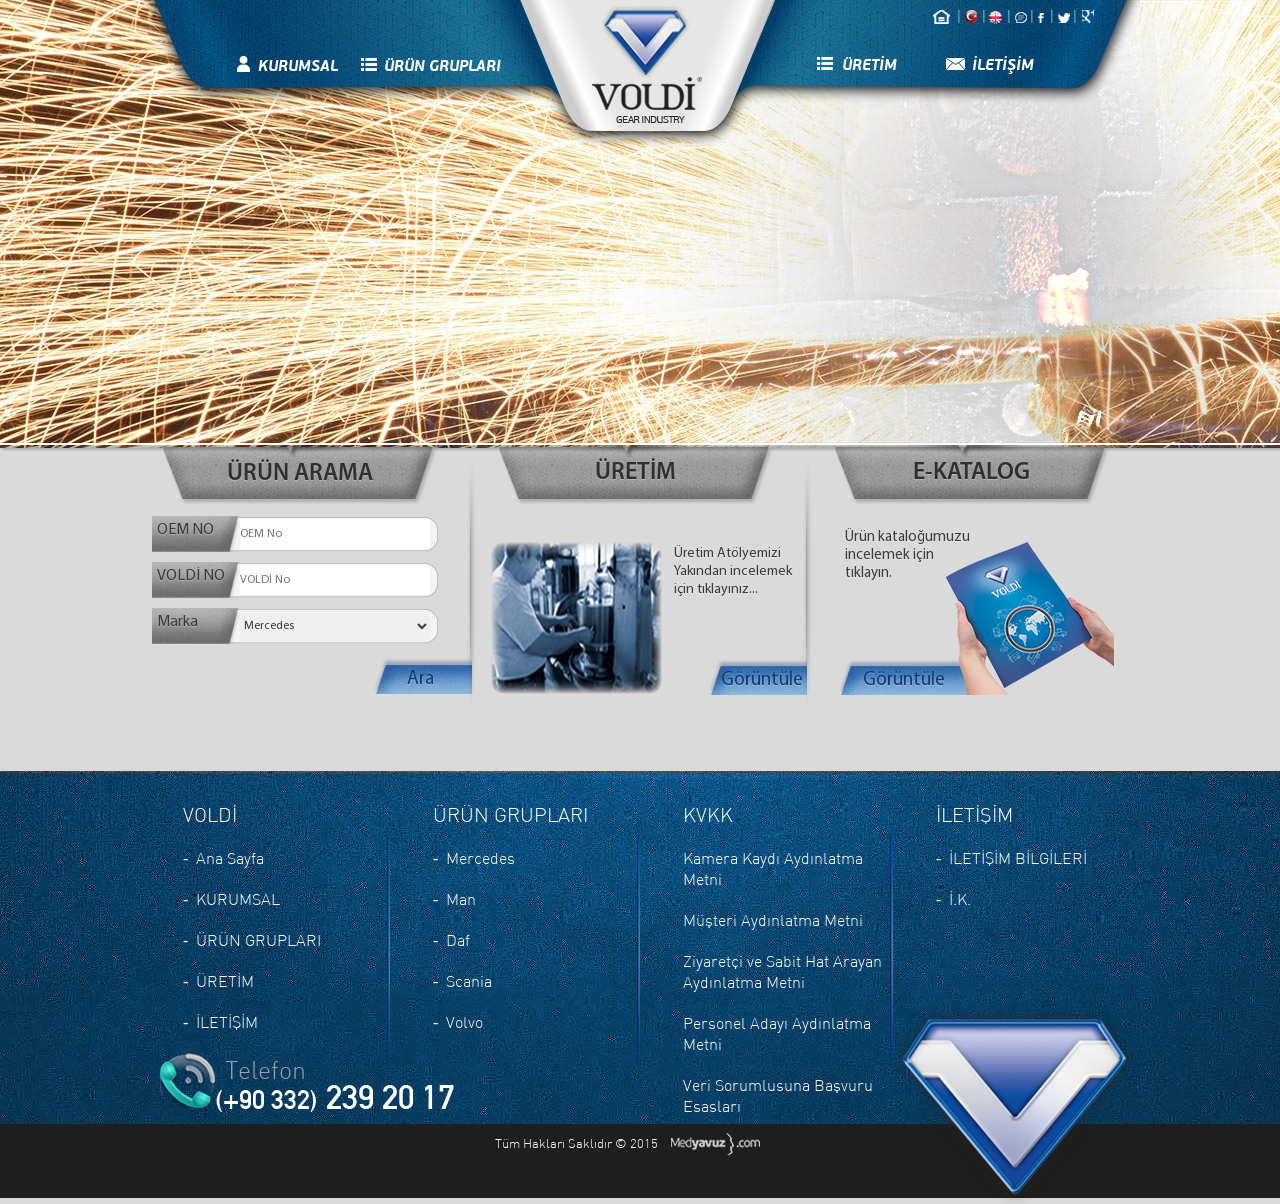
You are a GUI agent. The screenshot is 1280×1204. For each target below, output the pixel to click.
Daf (458, 940)
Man (461, 899)
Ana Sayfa (230, 858)
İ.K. (960, 899)
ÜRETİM (869, 64)
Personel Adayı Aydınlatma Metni (777, 1033)
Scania (469, 981)
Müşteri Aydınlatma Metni (773, 920)
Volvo (464, 1022)
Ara (420, 679)
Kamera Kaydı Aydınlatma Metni (773, 868)
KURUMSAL (298, 65)
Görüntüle (762, 680)
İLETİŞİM (1003, 64)
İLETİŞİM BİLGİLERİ (1018, 858)
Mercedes (480, 858)
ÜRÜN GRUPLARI (442, 65)
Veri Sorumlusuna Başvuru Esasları (778, 1095)
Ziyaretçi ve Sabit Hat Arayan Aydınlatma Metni (782, 971)
